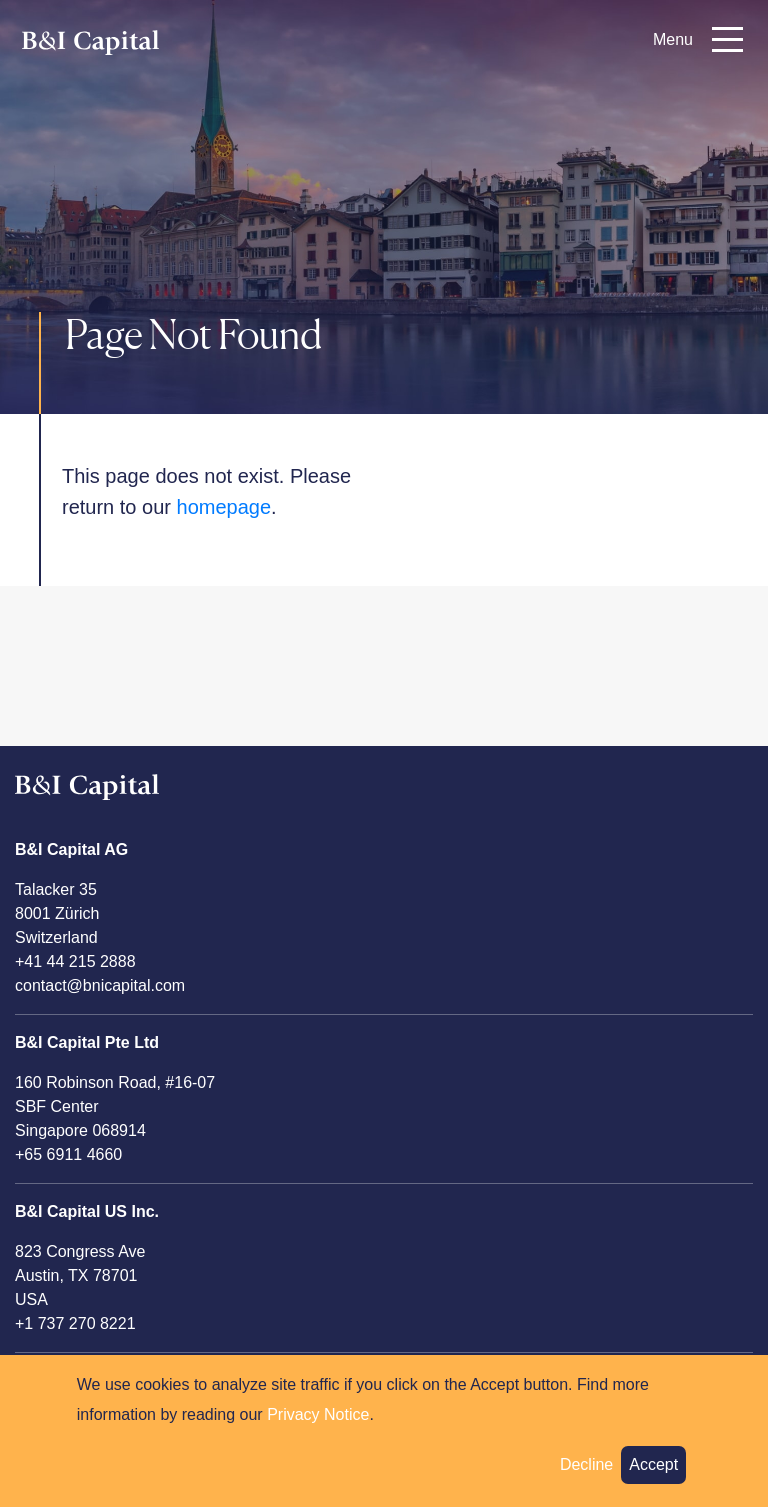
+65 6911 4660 (68, 1154)
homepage (224, 507)
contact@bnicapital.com (100, 985)
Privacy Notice (318, 1425)
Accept (653, 1475)
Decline (586, 1475)
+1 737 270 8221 (75, 1323)
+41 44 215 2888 (75, 961)
